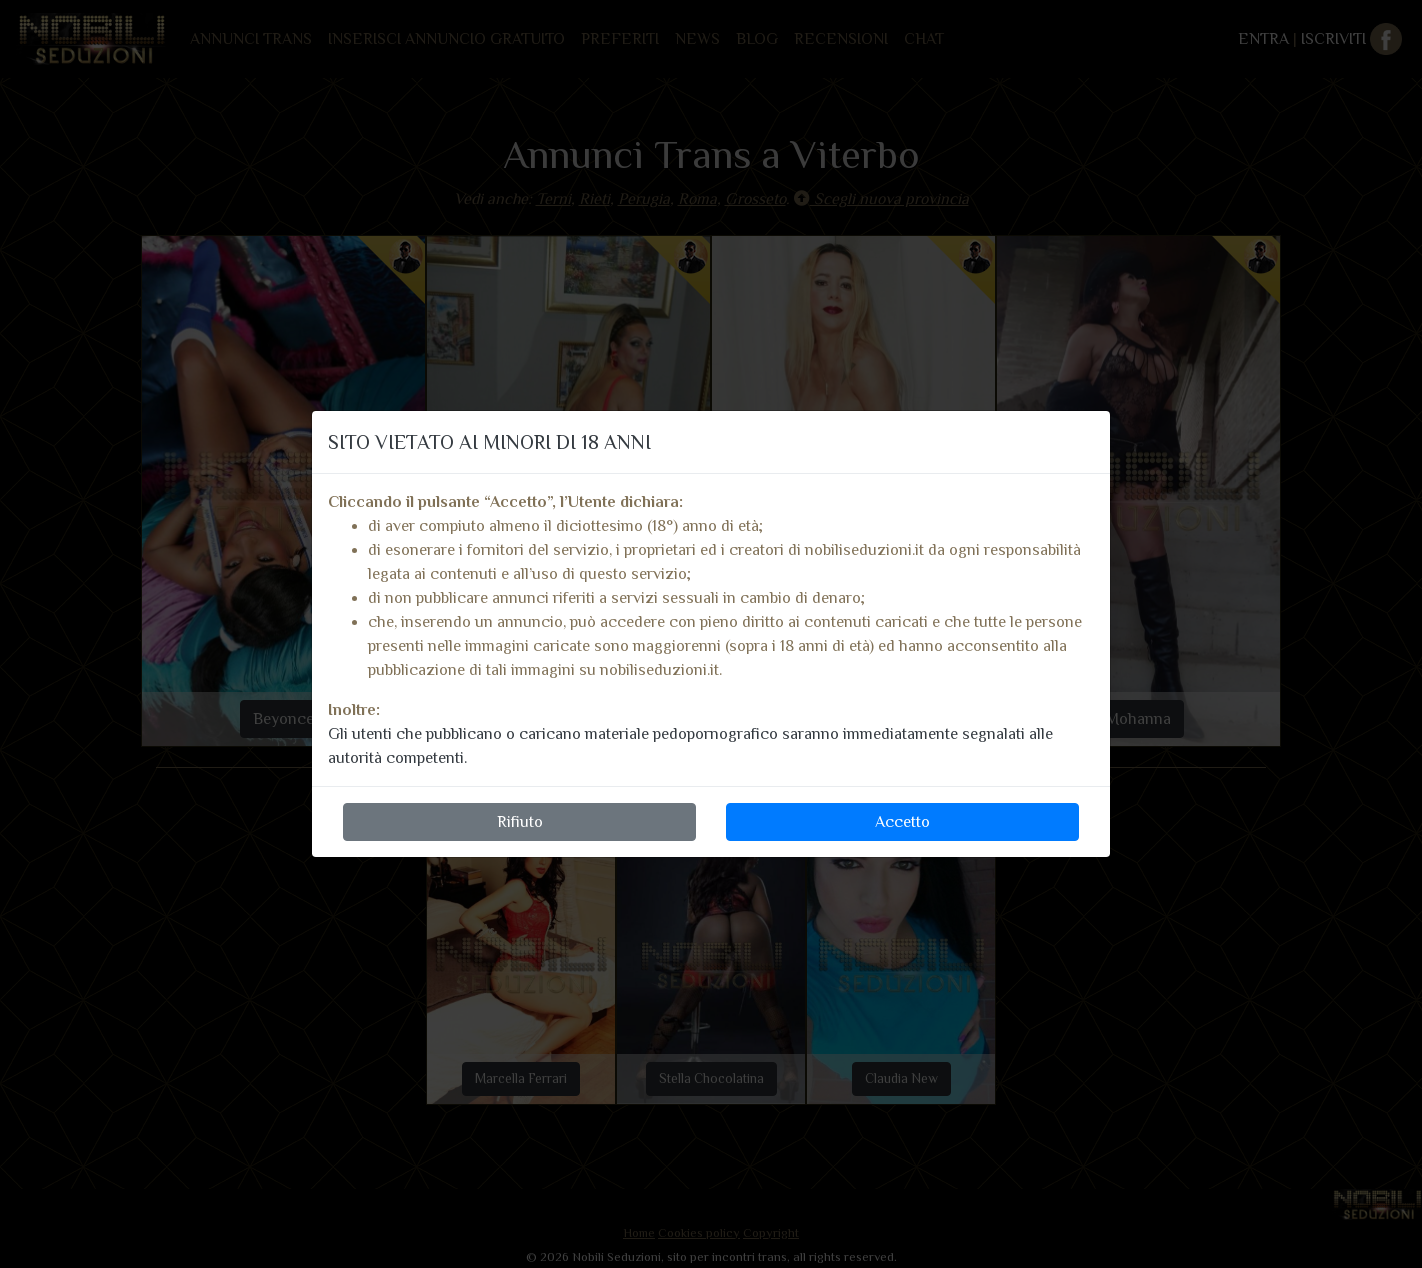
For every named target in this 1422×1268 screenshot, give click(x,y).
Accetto (902, 822)
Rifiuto (520, 822)
